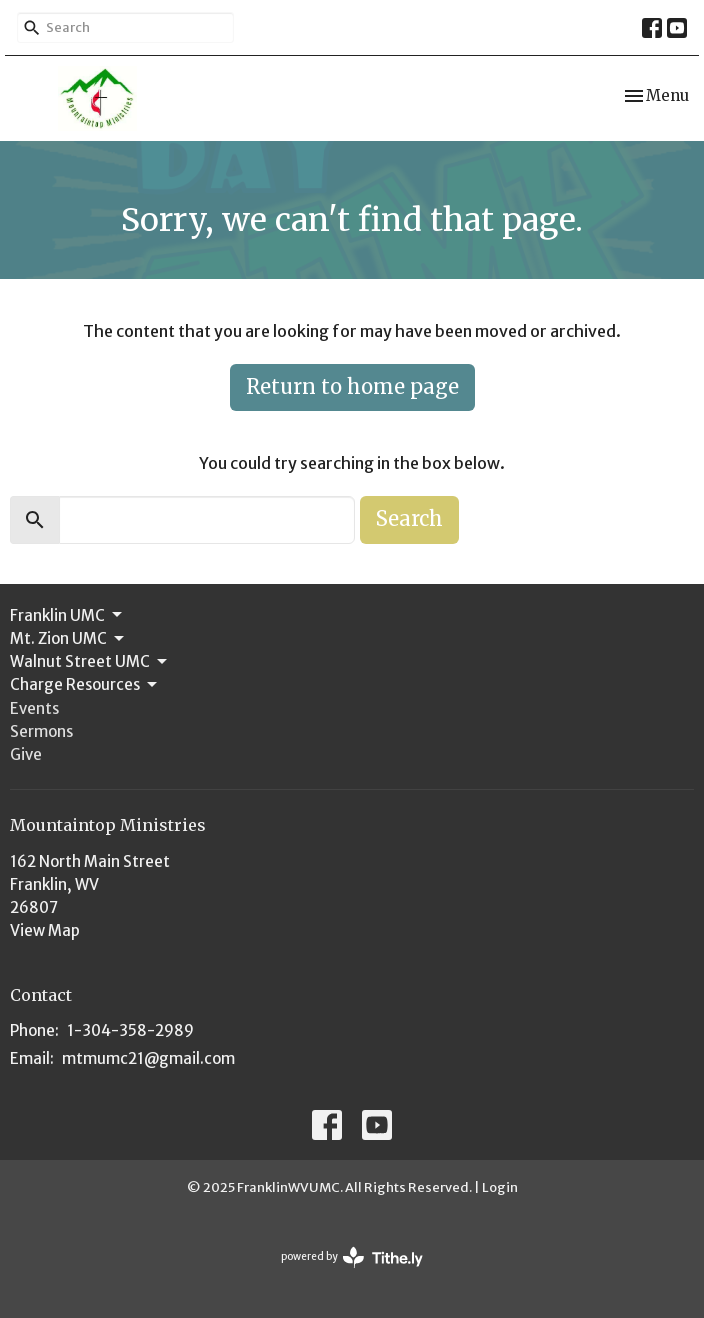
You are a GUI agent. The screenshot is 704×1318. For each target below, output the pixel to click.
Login (500, 1187)
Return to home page (352, 386)
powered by (352, 1257)
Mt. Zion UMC (68, 639)
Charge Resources (85, 685)
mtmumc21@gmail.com (148, 1058)
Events (34, 708)
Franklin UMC (67, 615)
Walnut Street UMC (90, 662)
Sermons (41, 731)
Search (409, 518)
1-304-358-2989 (130, 1030)
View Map (45, 930)
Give (26, 754)
